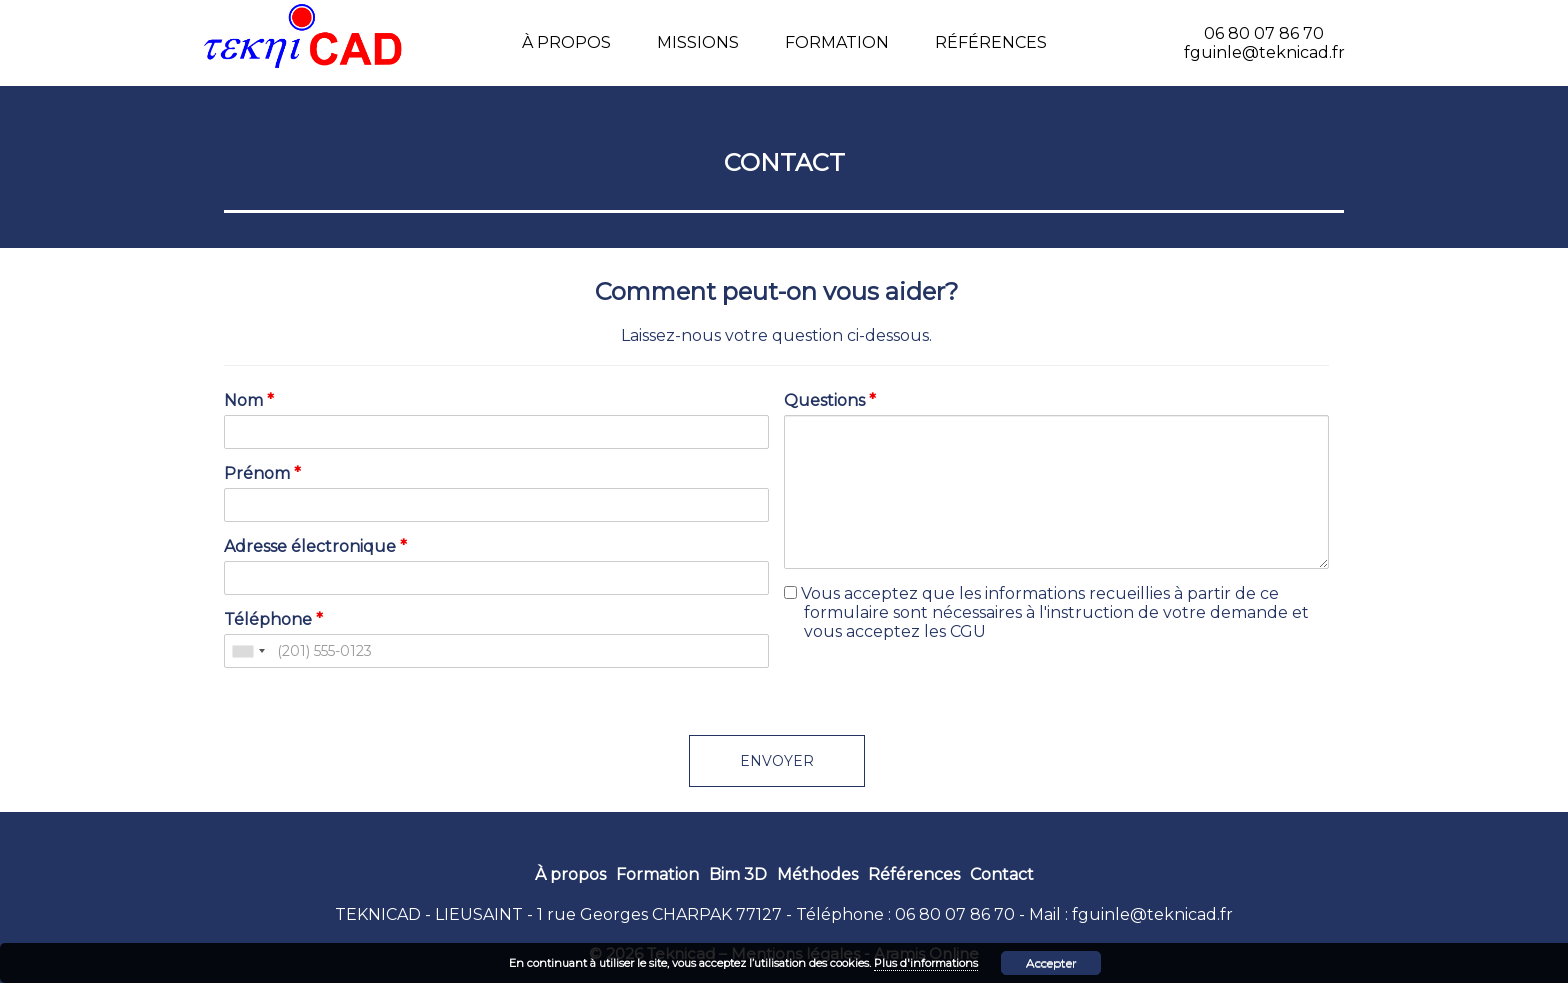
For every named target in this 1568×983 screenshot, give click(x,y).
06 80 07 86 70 (955, 914)
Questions (830, 400)
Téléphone (273, 619)
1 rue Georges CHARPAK (634, 914)
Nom (249, 400)
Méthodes (817, 874)
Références (991, 42)
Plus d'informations (926, 963)
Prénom (262, 473)
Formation (837, 42)
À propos (566, 42)
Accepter (1051, 962)
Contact (1002, 874)
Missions (698, 42)
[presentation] (936, 696)
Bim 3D (738, 874)
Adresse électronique (315, 546)
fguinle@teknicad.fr (1152, 914)
